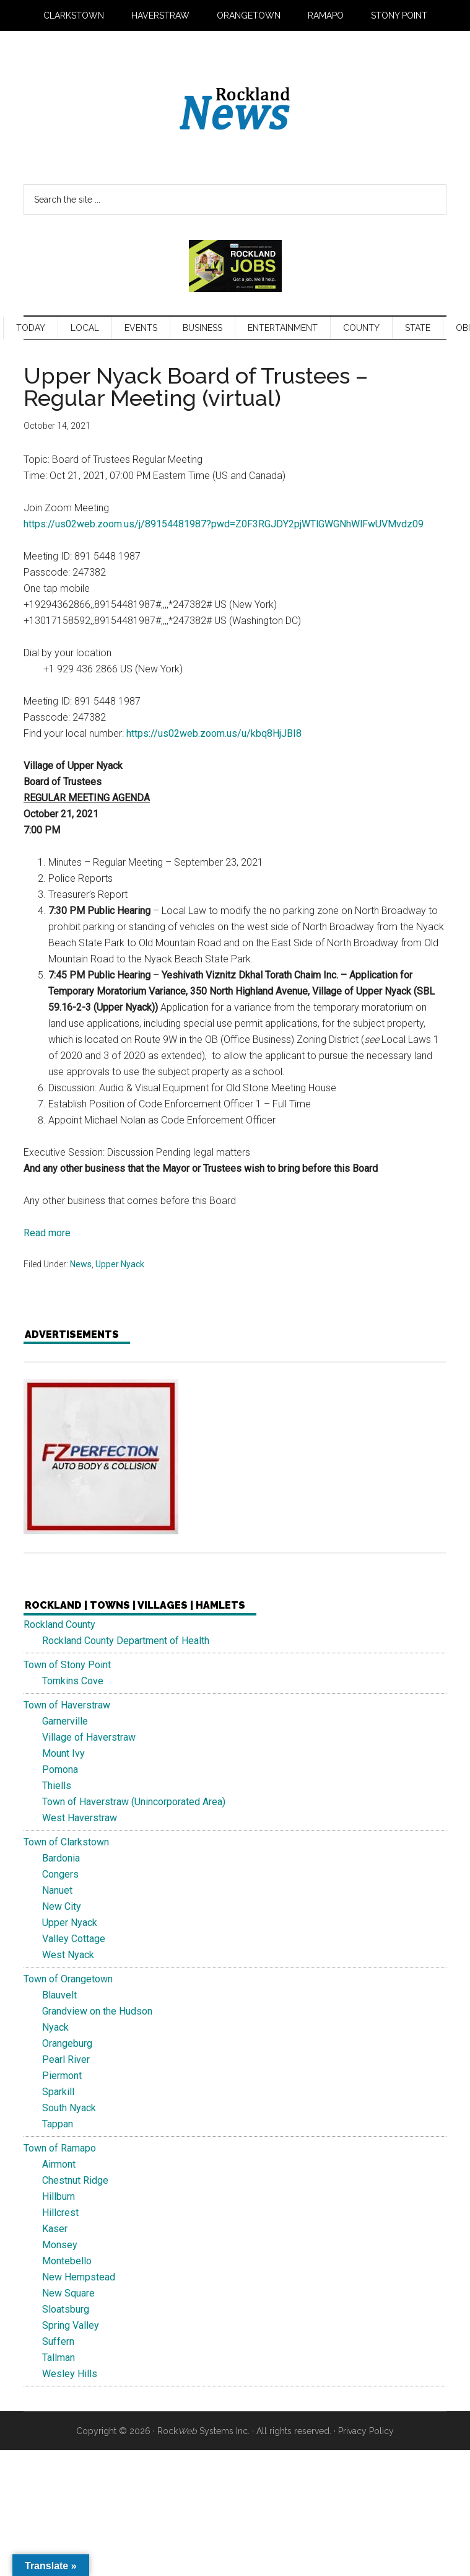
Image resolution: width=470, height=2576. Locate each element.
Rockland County (59, 1624)
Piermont (62, 2075)
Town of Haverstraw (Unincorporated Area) (133, 1802)
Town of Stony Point (67, 1665)
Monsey (59, 2245)
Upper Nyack (119, 1264)
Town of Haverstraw (67, 1705)
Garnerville (65, 1721)
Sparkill (58, 2092)
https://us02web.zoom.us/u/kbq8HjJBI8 (214, 733)
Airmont (59, 2164)
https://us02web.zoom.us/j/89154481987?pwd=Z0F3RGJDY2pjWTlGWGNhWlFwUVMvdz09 (224, 524)
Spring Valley (70, 2325)
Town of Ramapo (60, 2148)
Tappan (57, 2124)
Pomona (60, 1769)
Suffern (58, 2341)
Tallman (58, 2357)
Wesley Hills (69, 2374)
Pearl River (66, 2059)
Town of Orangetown (68, 1979)
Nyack (55, 2027)
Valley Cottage (73, 1939)
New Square (68, 2293)
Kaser (54, 2229)
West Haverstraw (79, 1818)
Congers (60, 1874)
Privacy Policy (366, 2431)
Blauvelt (59, 1995)
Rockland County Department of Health (125, 1640)
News (81, 1264)
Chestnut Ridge (75, 2180)
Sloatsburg (65, 2309)
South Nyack (69, 2108)
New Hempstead (78, 2277)
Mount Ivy (63, 1753)
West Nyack (68, 1955)
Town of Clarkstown (66, 1842)
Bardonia (61, 1858)
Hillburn (58, 2196)
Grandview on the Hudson (97, 2011)
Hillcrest (60, 2212)
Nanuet (57, 1890)
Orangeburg (67, 2043)
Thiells (56, 1785)
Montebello (67, 2261)
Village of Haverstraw (89, 1737)
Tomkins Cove (72, 1681)
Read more (47, 1233)
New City (61, 1906)
